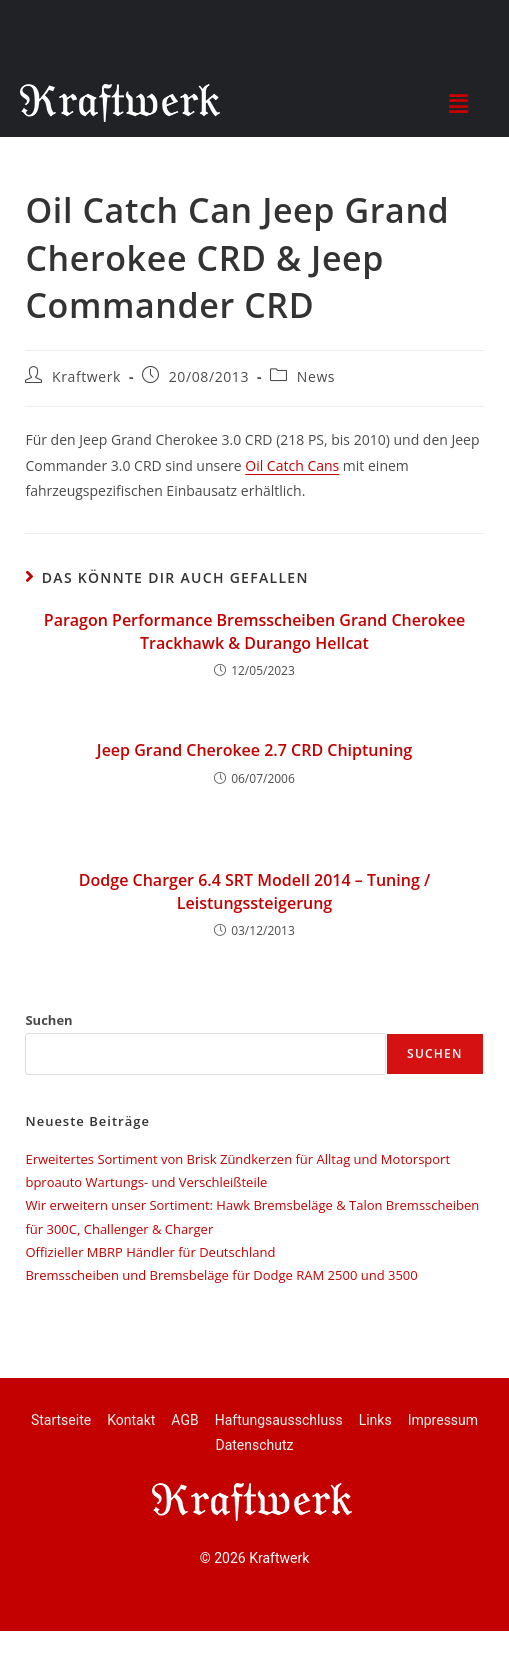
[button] (458, 103)
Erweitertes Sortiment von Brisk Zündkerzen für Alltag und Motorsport (237, 1159)
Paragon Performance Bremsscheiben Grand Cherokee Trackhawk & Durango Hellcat (254, 631)
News (316, 376)
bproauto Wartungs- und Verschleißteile (146, 1182)
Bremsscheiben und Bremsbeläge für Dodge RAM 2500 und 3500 (221, 1275)
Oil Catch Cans (292, 465)
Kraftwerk (86, 376)
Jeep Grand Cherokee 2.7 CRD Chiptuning (254, 750)
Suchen (48, 1020)
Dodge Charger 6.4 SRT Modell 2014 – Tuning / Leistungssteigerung (254, 891)
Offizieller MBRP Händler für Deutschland (150, 1252)
